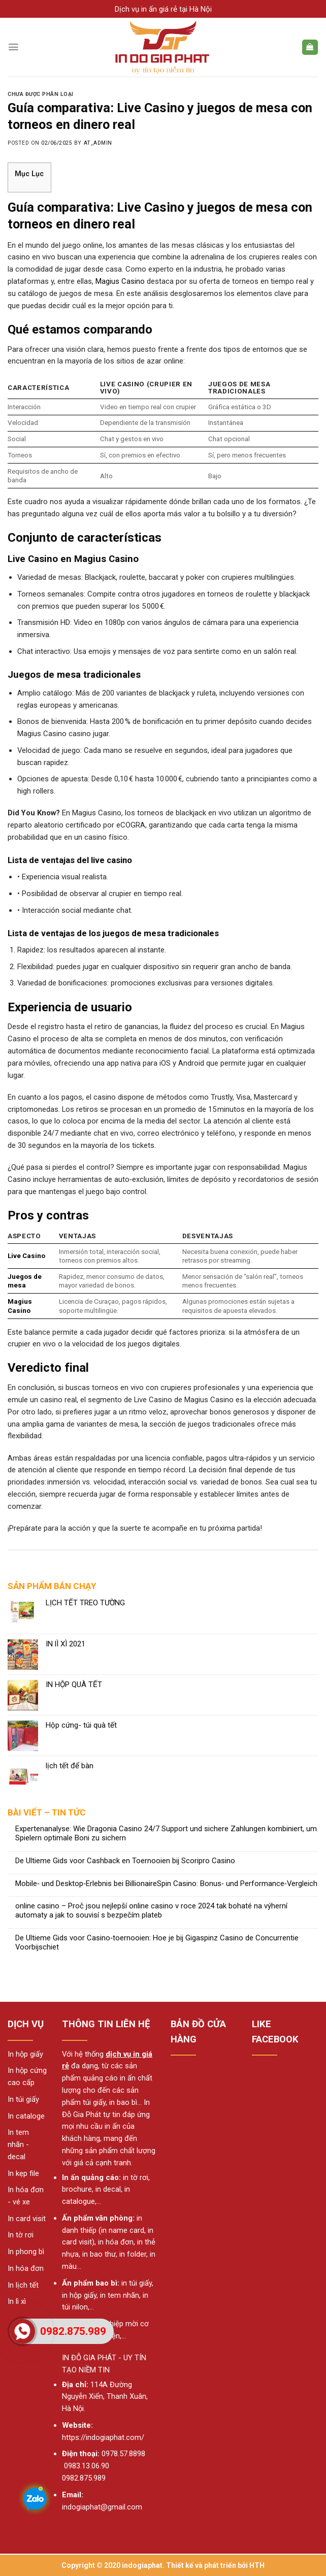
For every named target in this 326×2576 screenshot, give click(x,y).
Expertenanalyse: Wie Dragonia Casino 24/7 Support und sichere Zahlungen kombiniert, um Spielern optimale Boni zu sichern (166, 1833)
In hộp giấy (25, 2054)
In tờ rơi (21, 2234)
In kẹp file (23, 2173)
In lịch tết (23, 2285)
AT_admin (98, 143)
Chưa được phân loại (41, 94)
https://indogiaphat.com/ (103, 2437)
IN (65, 2357)
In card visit (27, 2218)
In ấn (70, 2177)
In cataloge (26, 2116)
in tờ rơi (135, 2177)
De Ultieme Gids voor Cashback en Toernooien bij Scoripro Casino (125, 1861)
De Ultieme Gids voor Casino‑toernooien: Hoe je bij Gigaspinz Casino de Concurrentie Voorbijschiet (157, 1943)
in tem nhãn (119, 2295)
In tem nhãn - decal (18, 2144)
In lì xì (17, 2301)
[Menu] (13, 47)
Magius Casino (120, 281)
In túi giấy (23, 2099)
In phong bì (26, 2251)
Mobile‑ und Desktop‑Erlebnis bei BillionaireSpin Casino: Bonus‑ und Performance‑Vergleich (166, 1883)
